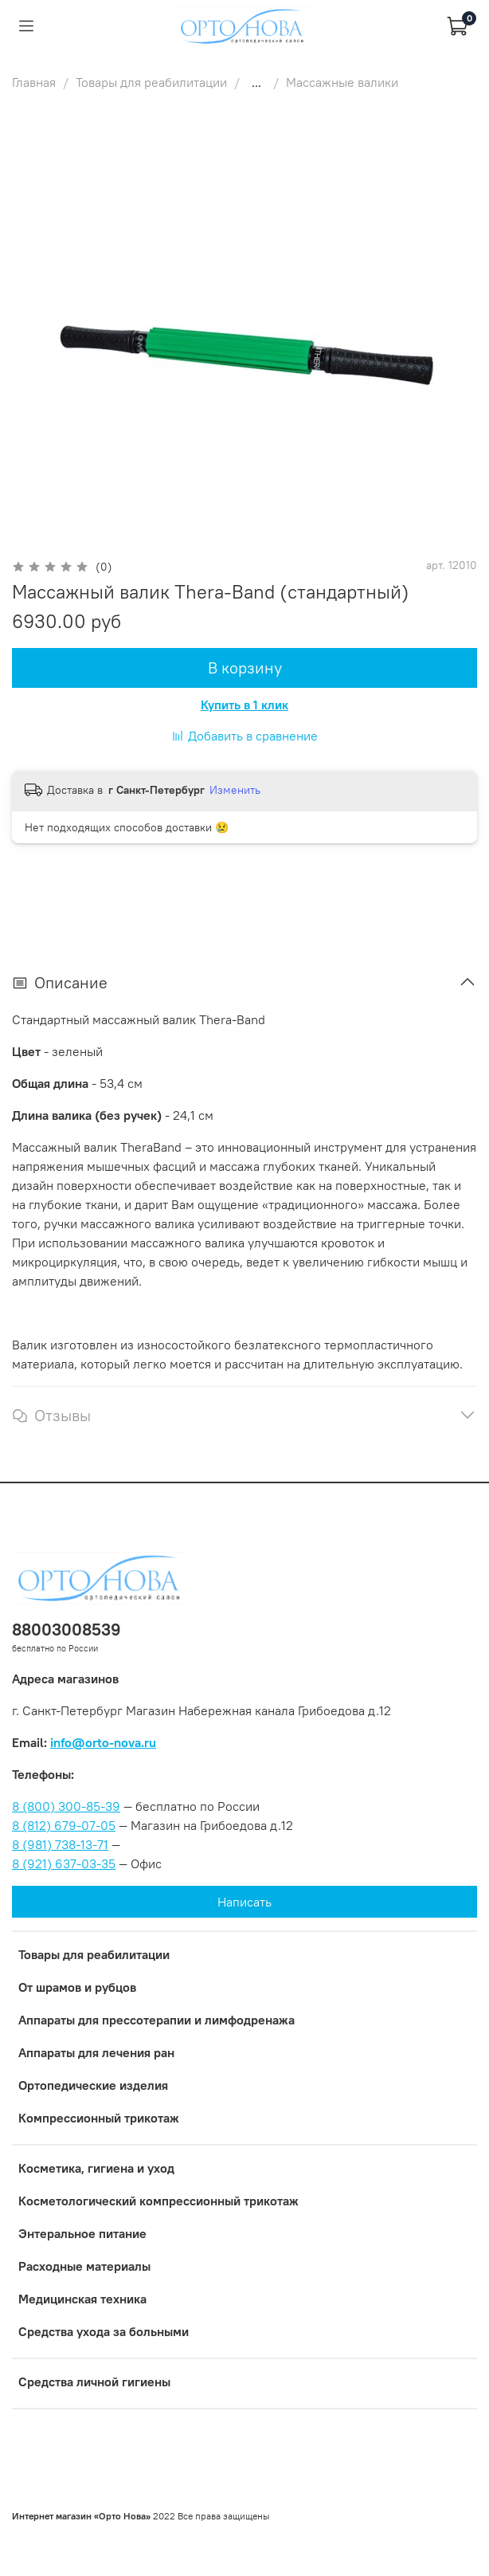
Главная (34, 82)
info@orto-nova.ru (103, 1742)
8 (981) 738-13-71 (60, 1844)
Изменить (234, 790)
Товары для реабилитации (151, 82)
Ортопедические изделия (93, 2085)
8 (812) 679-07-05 (63, 1825)
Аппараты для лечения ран (96, 2052)
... (256, 82)
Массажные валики (342, 82)
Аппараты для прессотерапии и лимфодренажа (156, 2020)
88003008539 (66, 1629)
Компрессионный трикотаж (98, 2118)
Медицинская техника (82, 2299)
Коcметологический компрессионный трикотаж (158, 2201)
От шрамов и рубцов (77, 1987)
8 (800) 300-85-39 (66, 1806)
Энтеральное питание (82, 2233)
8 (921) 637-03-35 (63, 1863)
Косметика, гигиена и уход (96, 2168)
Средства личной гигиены (94, 2381)
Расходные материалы (84, 2266)
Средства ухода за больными (103, 2331)
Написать (244, 1902)
